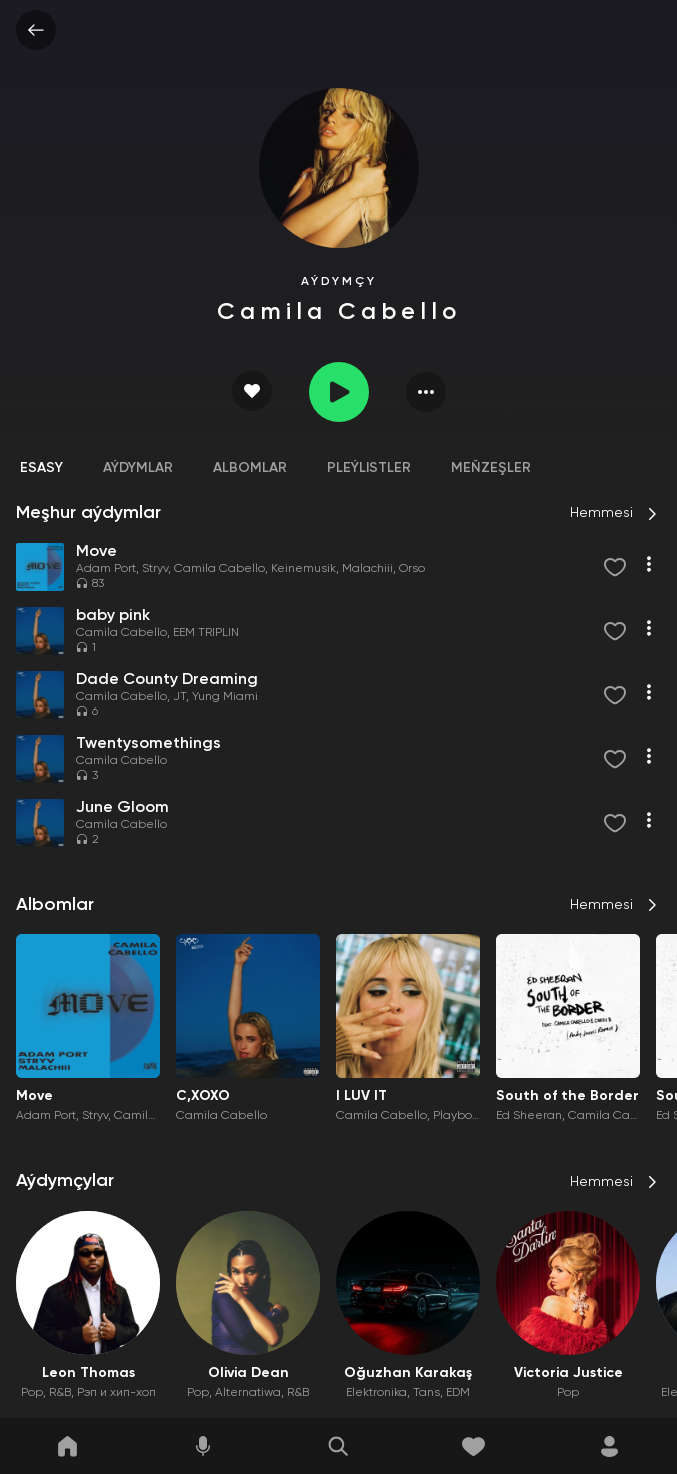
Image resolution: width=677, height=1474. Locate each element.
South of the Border (567, 1096)
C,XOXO (203, 1096)
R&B (60, 1393)
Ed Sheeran (529, 1116)
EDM (458, 1393)
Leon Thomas (88, 1373)
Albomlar (250, 468)
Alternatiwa (248, 1393)
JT (179, 697)
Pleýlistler (369, 468)
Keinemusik (303, 569)
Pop (32, 1393)
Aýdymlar (138, 468)
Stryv (155, 569)
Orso (412, 569)
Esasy (41, 468)
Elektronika (376, 1393)
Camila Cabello (219, 569)
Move (34, 1096)
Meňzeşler (491, 468)
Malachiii (367, 569)
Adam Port (106, 569)
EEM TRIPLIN (206, 633)
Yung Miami (225, 697)
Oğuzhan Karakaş (408, 1373)
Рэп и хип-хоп (116, 1393)
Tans (426, 1393)
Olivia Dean (248, 1373)
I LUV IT (361, 1096)
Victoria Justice (568, 1373)
